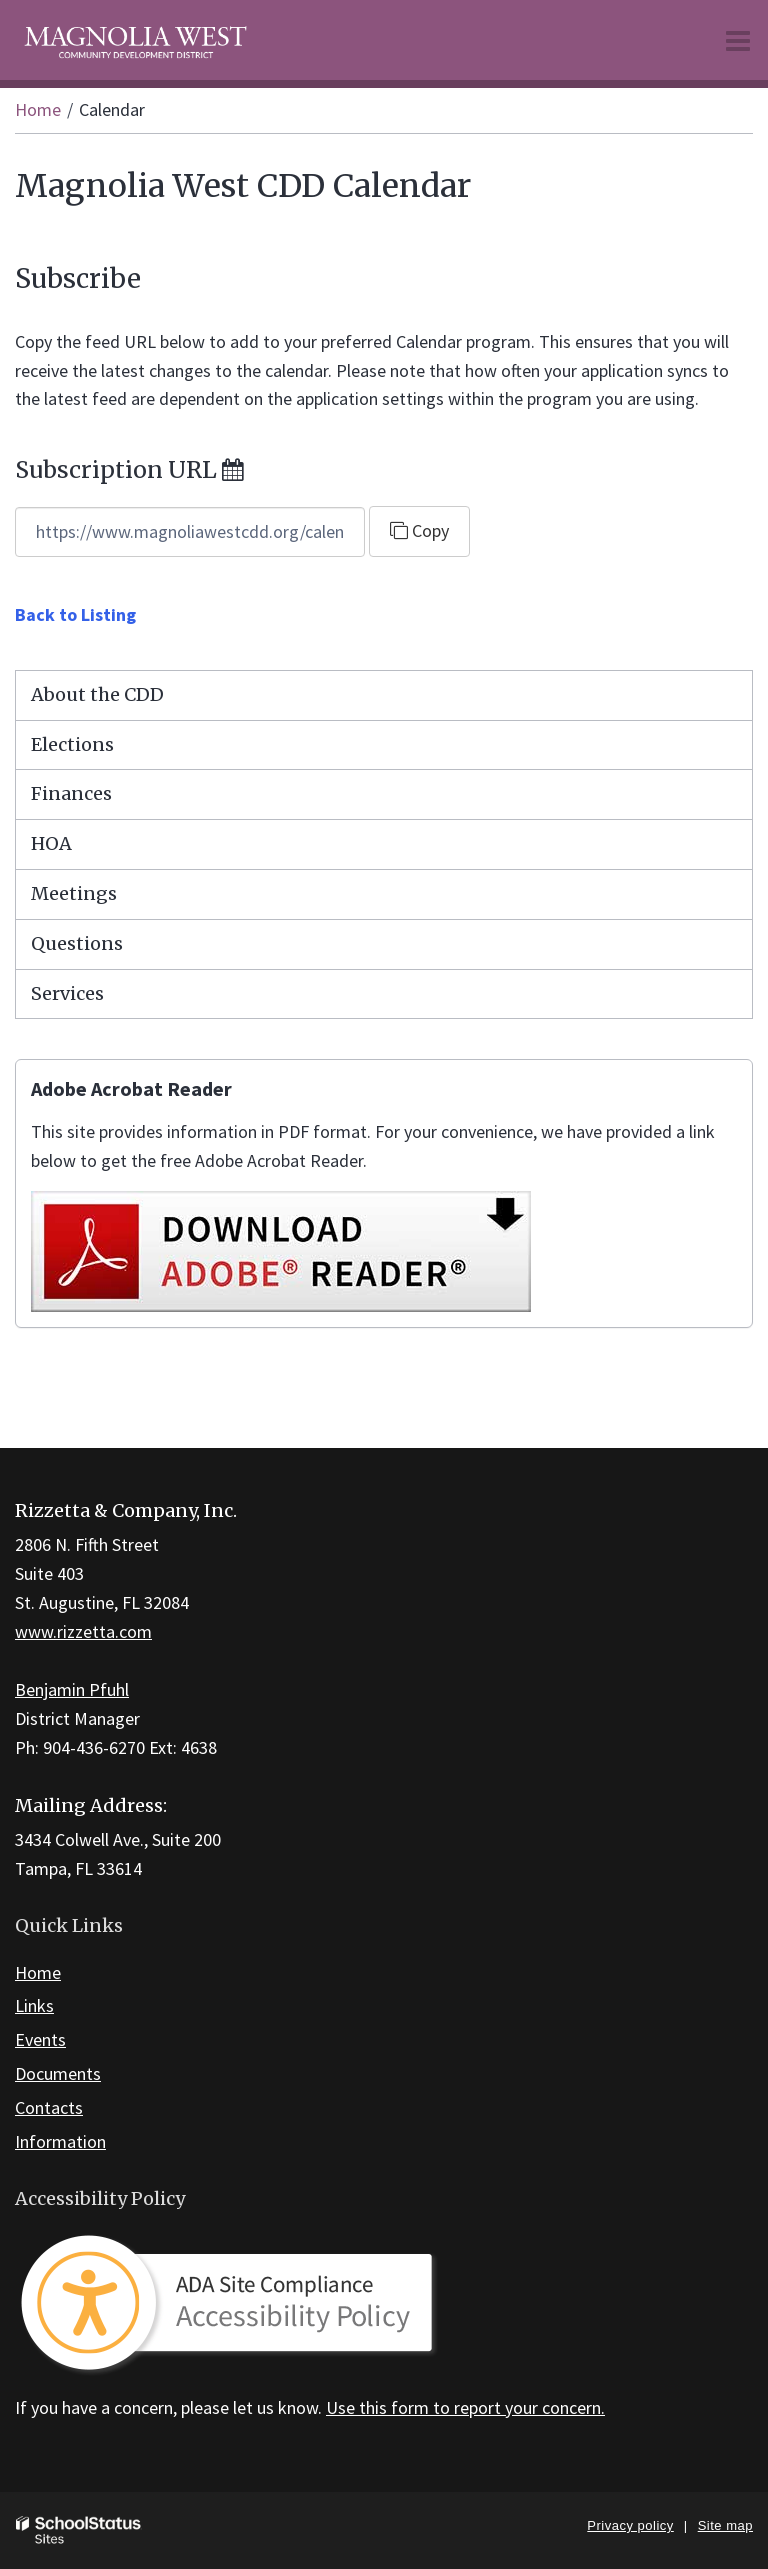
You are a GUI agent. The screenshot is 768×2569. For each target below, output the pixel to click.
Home (38, 109)
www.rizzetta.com (83, 1631)
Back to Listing (75, 614)
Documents (58, 2073)
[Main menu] (738, 40)
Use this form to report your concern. (465, 2407)
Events (40, 2039)
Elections (72, 744)
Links (34, 2005)
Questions (77, 943)
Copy (419, 530)
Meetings (74, 893)
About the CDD (97, 694)
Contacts (49, 2107)
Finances (71, 793)
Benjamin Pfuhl (72, 1689)
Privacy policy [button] (630, 2525)
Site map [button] (725, 2525)
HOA (51, 843)
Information (60, 2141)
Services (67, 993)
